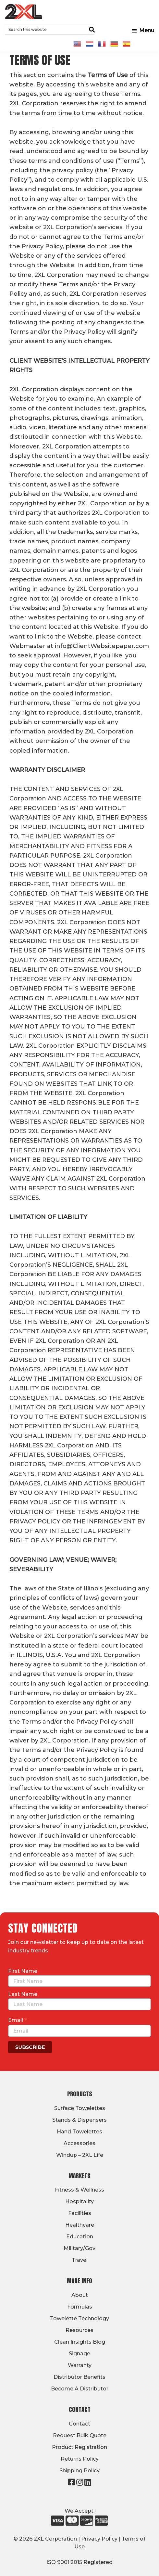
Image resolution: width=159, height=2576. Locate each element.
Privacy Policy (99, 2539)
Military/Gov (79, 2248)
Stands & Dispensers (79, 2120)
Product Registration (79, 2447)
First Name (22, 1971)
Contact (79, 2424)
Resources (79, 2330)
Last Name (22, 1994)
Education (79, 2236)
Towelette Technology (79, 2318)
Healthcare (79, 2225)
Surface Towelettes (79, 2108)
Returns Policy (80, 2459)
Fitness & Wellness (79, 2190)
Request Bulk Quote (79, 2435)
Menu (146, 30)
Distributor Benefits (79, 2377)
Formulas (79, 2307)
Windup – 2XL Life (79, 2155)
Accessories (79, 2143)
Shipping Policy (79, 2470)
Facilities (79, 2213)
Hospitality (79, 2201)
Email (17, 2020)
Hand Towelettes (79, 2132)
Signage (79, 2353)
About (79, 2295)
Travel (80, 2260)
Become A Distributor (79, 2389)
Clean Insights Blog (79, 2342)
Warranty (80, 2365)
